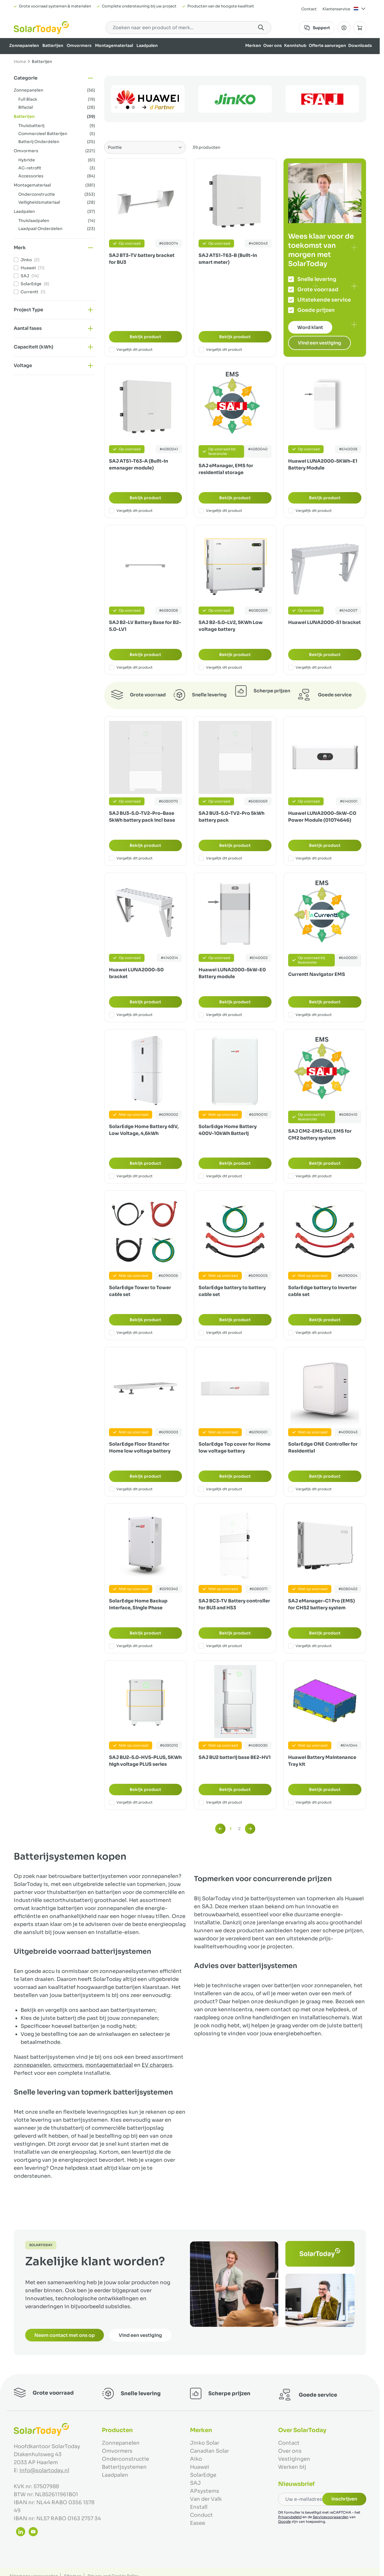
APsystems (204, 2491)
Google (284, 2521)
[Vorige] (116, 107)
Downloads (360, 45)
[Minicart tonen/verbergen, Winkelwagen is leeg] (359, 27)
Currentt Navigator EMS (316, 974)
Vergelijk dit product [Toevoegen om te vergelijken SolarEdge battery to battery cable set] (220, 1332)
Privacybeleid (290, 2517)
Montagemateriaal (114, 45)
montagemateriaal (109, 2065)
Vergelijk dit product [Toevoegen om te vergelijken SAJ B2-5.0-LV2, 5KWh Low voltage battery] (220, 667)
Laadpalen (147, 45)
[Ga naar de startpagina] (41, 27)
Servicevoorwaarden (331, 2517)
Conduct (201, 2515)
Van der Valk (206, 2499)
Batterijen (52, 45)
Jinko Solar (204, 2443)
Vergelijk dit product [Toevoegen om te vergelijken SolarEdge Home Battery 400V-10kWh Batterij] (220, 1176)
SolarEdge (203, 2475)
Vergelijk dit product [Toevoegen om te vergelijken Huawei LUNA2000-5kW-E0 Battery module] (220, 1014)
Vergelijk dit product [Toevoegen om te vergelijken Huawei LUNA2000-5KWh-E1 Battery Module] (310, 510)
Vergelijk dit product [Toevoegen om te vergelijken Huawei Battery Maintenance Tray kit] (310, 1802)
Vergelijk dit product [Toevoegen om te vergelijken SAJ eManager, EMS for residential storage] (220, 510)
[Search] (261, 27)
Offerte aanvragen (327, 45)
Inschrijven (344, 2499)
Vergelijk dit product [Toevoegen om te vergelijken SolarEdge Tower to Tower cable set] (131, 1332)
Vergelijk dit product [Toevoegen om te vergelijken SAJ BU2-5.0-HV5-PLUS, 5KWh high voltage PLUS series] (131, 1802)
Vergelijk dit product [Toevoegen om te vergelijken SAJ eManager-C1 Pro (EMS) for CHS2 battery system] (310, 1645)
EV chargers (157, 2065)
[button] (54, 78)
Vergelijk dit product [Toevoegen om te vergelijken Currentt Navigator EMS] (310, 1014)
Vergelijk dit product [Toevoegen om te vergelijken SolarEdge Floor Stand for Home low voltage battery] (131, 1489)
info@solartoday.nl (44, 2470)
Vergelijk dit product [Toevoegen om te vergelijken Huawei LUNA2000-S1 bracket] (310, 667)
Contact (309, 9)
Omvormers (79, 45)
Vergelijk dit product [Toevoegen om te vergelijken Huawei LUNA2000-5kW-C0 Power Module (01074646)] (310, 858)
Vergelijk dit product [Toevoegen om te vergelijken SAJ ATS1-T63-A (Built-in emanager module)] (131, 510)
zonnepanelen (32, 2065)
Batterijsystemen (124, 2467)
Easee (197, 2523)
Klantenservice (336, 9)
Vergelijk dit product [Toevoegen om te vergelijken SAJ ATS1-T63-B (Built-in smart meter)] (220, 349)
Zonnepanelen (24, 45)
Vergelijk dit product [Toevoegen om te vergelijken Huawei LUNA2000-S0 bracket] (131, 1014)
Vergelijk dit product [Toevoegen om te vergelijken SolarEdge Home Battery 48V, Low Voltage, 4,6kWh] (131, 1176)
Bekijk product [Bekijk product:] (145, 336)
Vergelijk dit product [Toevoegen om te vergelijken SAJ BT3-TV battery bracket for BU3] (131, 349)
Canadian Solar (209, 2451)
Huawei (199, 2467)
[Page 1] (127, 107)
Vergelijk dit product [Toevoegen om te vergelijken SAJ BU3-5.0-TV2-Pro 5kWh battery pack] (220, 858)
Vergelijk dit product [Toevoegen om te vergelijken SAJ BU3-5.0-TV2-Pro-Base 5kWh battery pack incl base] (131, 858)
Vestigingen (294, 2459)
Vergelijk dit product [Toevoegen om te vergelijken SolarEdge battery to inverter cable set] (310, 1332)
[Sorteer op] (145, 147)
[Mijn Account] (344, 27)
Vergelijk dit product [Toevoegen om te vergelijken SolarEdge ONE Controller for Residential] (310, 1489)
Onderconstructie (125, 2459)
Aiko (196, 2459)
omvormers (68, 2065)
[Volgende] (144, 107)
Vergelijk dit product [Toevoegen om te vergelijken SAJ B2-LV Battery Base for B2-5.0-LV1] (131, 667)
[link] (220, 1829)
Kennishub (295, 45)
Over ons (272, 45)
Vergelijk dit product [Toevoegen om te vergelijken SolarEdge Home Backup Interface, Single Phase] (131, 1645)
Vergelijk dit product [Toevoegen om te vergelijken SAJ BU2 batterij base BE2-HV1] (220, 1802)
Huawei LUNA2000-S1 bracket (324, 622)
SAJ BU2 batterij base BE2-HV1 (235, 1757)
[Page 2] (133, 107)
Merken (253, 45)
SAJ (195, 2483)
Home (20, 61)
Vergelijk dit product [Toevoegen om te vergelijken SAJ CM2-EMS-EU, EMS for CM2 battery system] (310, 1176)
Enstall (198, 2507)
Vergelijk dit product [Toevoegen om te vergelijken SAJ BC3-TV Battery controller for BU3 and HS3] (220, 1645)
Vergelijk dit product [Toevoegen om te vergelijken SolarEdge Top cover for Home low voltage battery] (220, 1489)
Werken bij (292, 2467)
